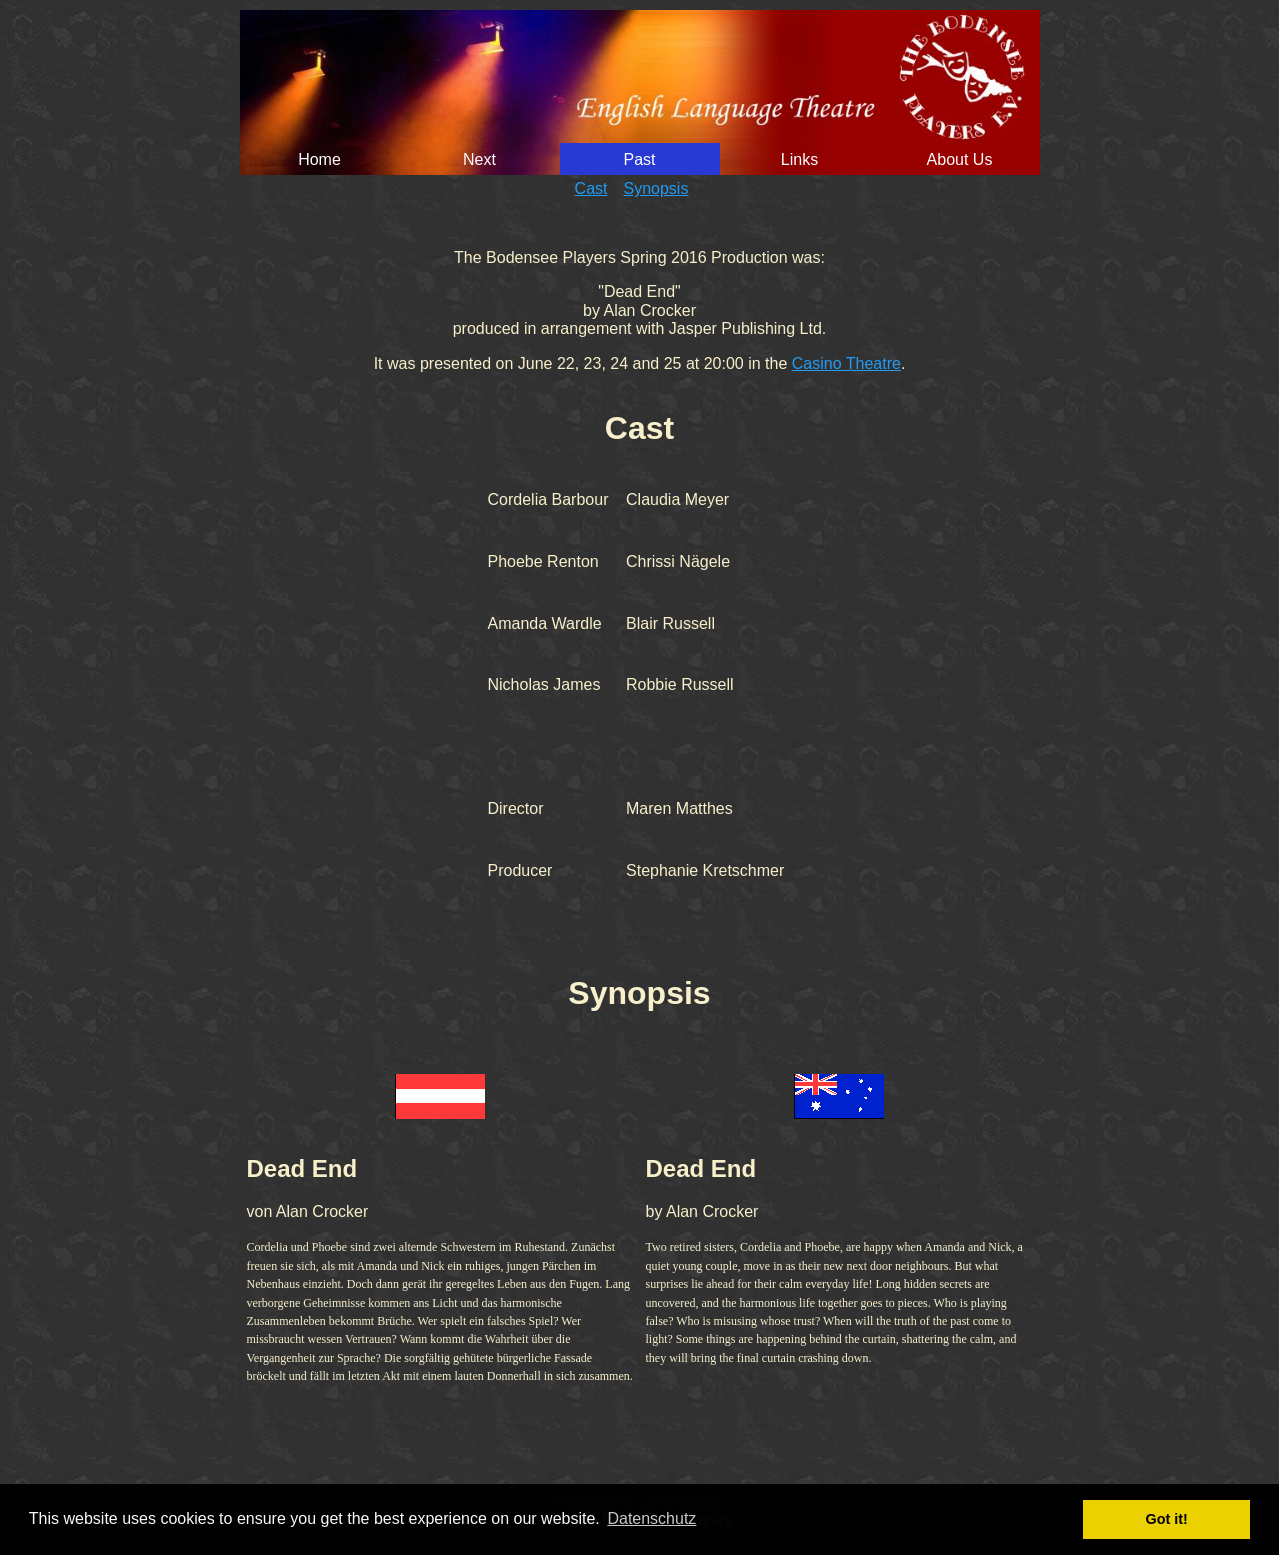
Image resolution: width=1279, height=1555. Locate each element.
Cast (591, 188)
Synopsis (656, 188)
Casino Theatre (846, 363)
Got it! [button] (1167, 1519)
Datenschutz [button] (651, 1518)
